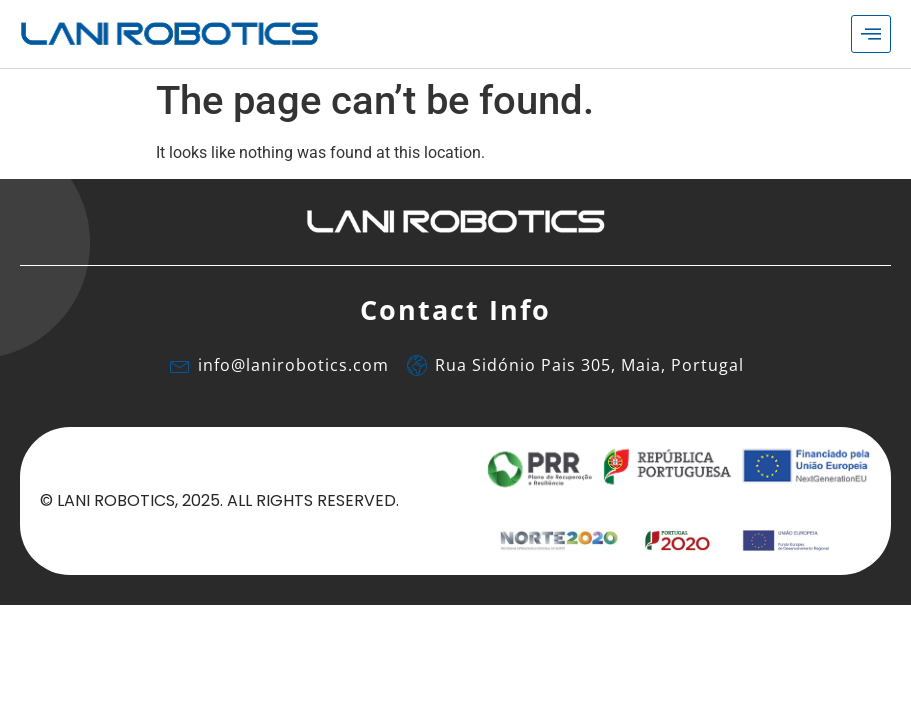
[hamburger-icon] (871, 34)
